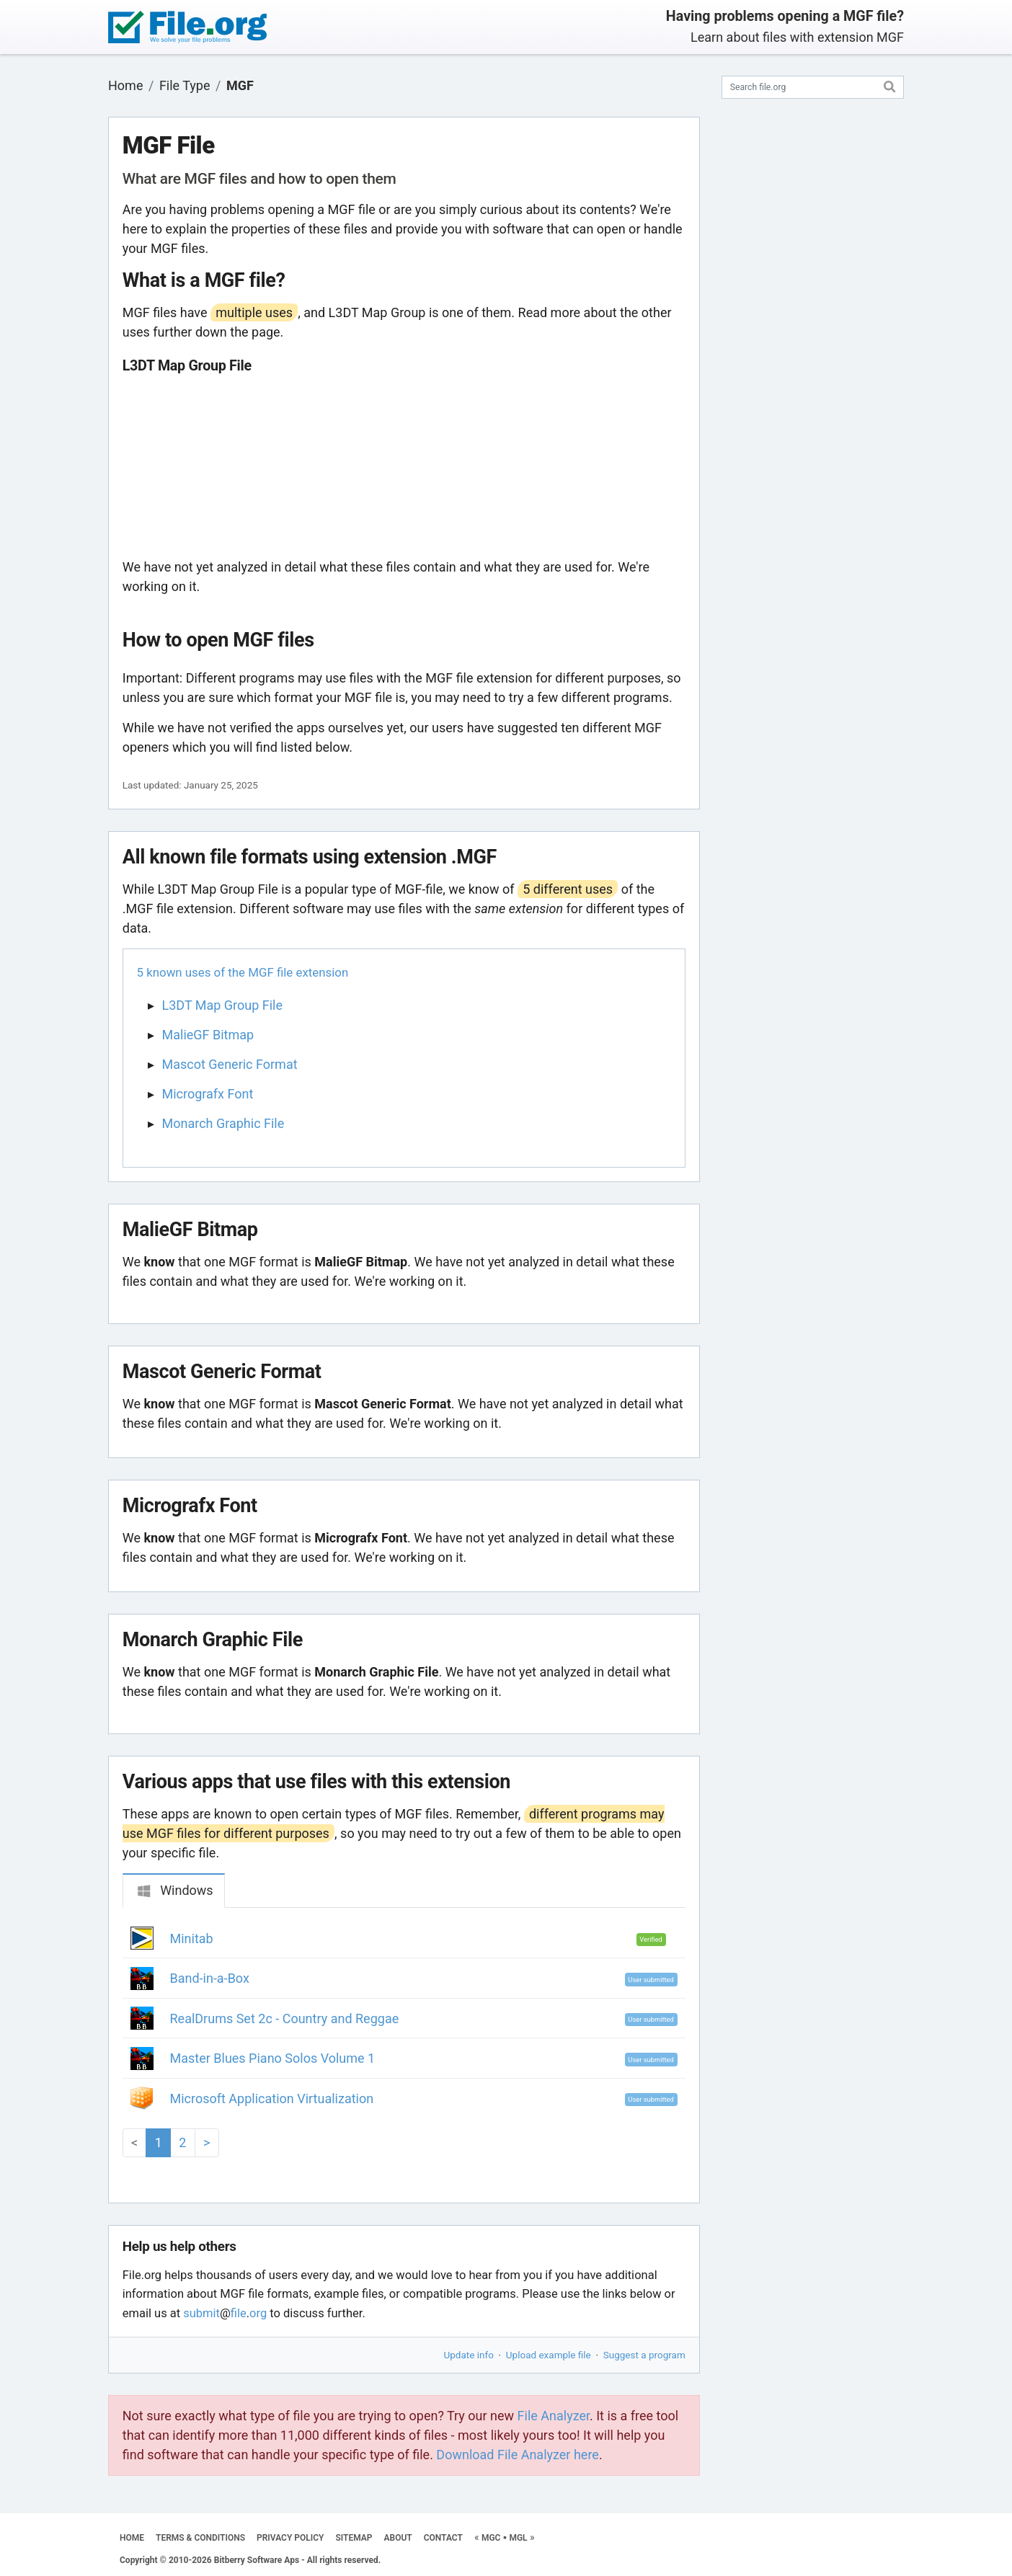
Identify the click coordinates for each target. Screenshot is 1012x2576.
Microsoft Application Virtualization (272, 2098)
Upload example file (548, 2354)
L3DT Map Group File (222, 1005)
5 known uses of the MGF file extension (243, 972)
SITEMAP (353, 2538)
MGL (518, 2538)
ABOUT (398, 2538)
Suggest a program (644, 2354)
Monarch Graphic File (223, 1123)
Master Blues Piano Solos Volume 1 (273, 2058)
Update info (469, 2354)
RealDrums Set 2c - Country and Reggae (284, 2018)
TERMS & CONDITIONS (200, 2538)
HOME (132, 2538)
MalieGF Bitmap (208, 1034)
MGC (491, 2538)
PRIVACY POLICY (290, 2538)
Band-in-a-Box (209, 1978)
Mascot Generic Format (230, 1064)
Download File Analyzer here (517, 2454)
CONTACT (443, 2538)
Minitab (191, 1938)
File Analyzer (554, 2415)
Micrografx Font (208, 1093)
